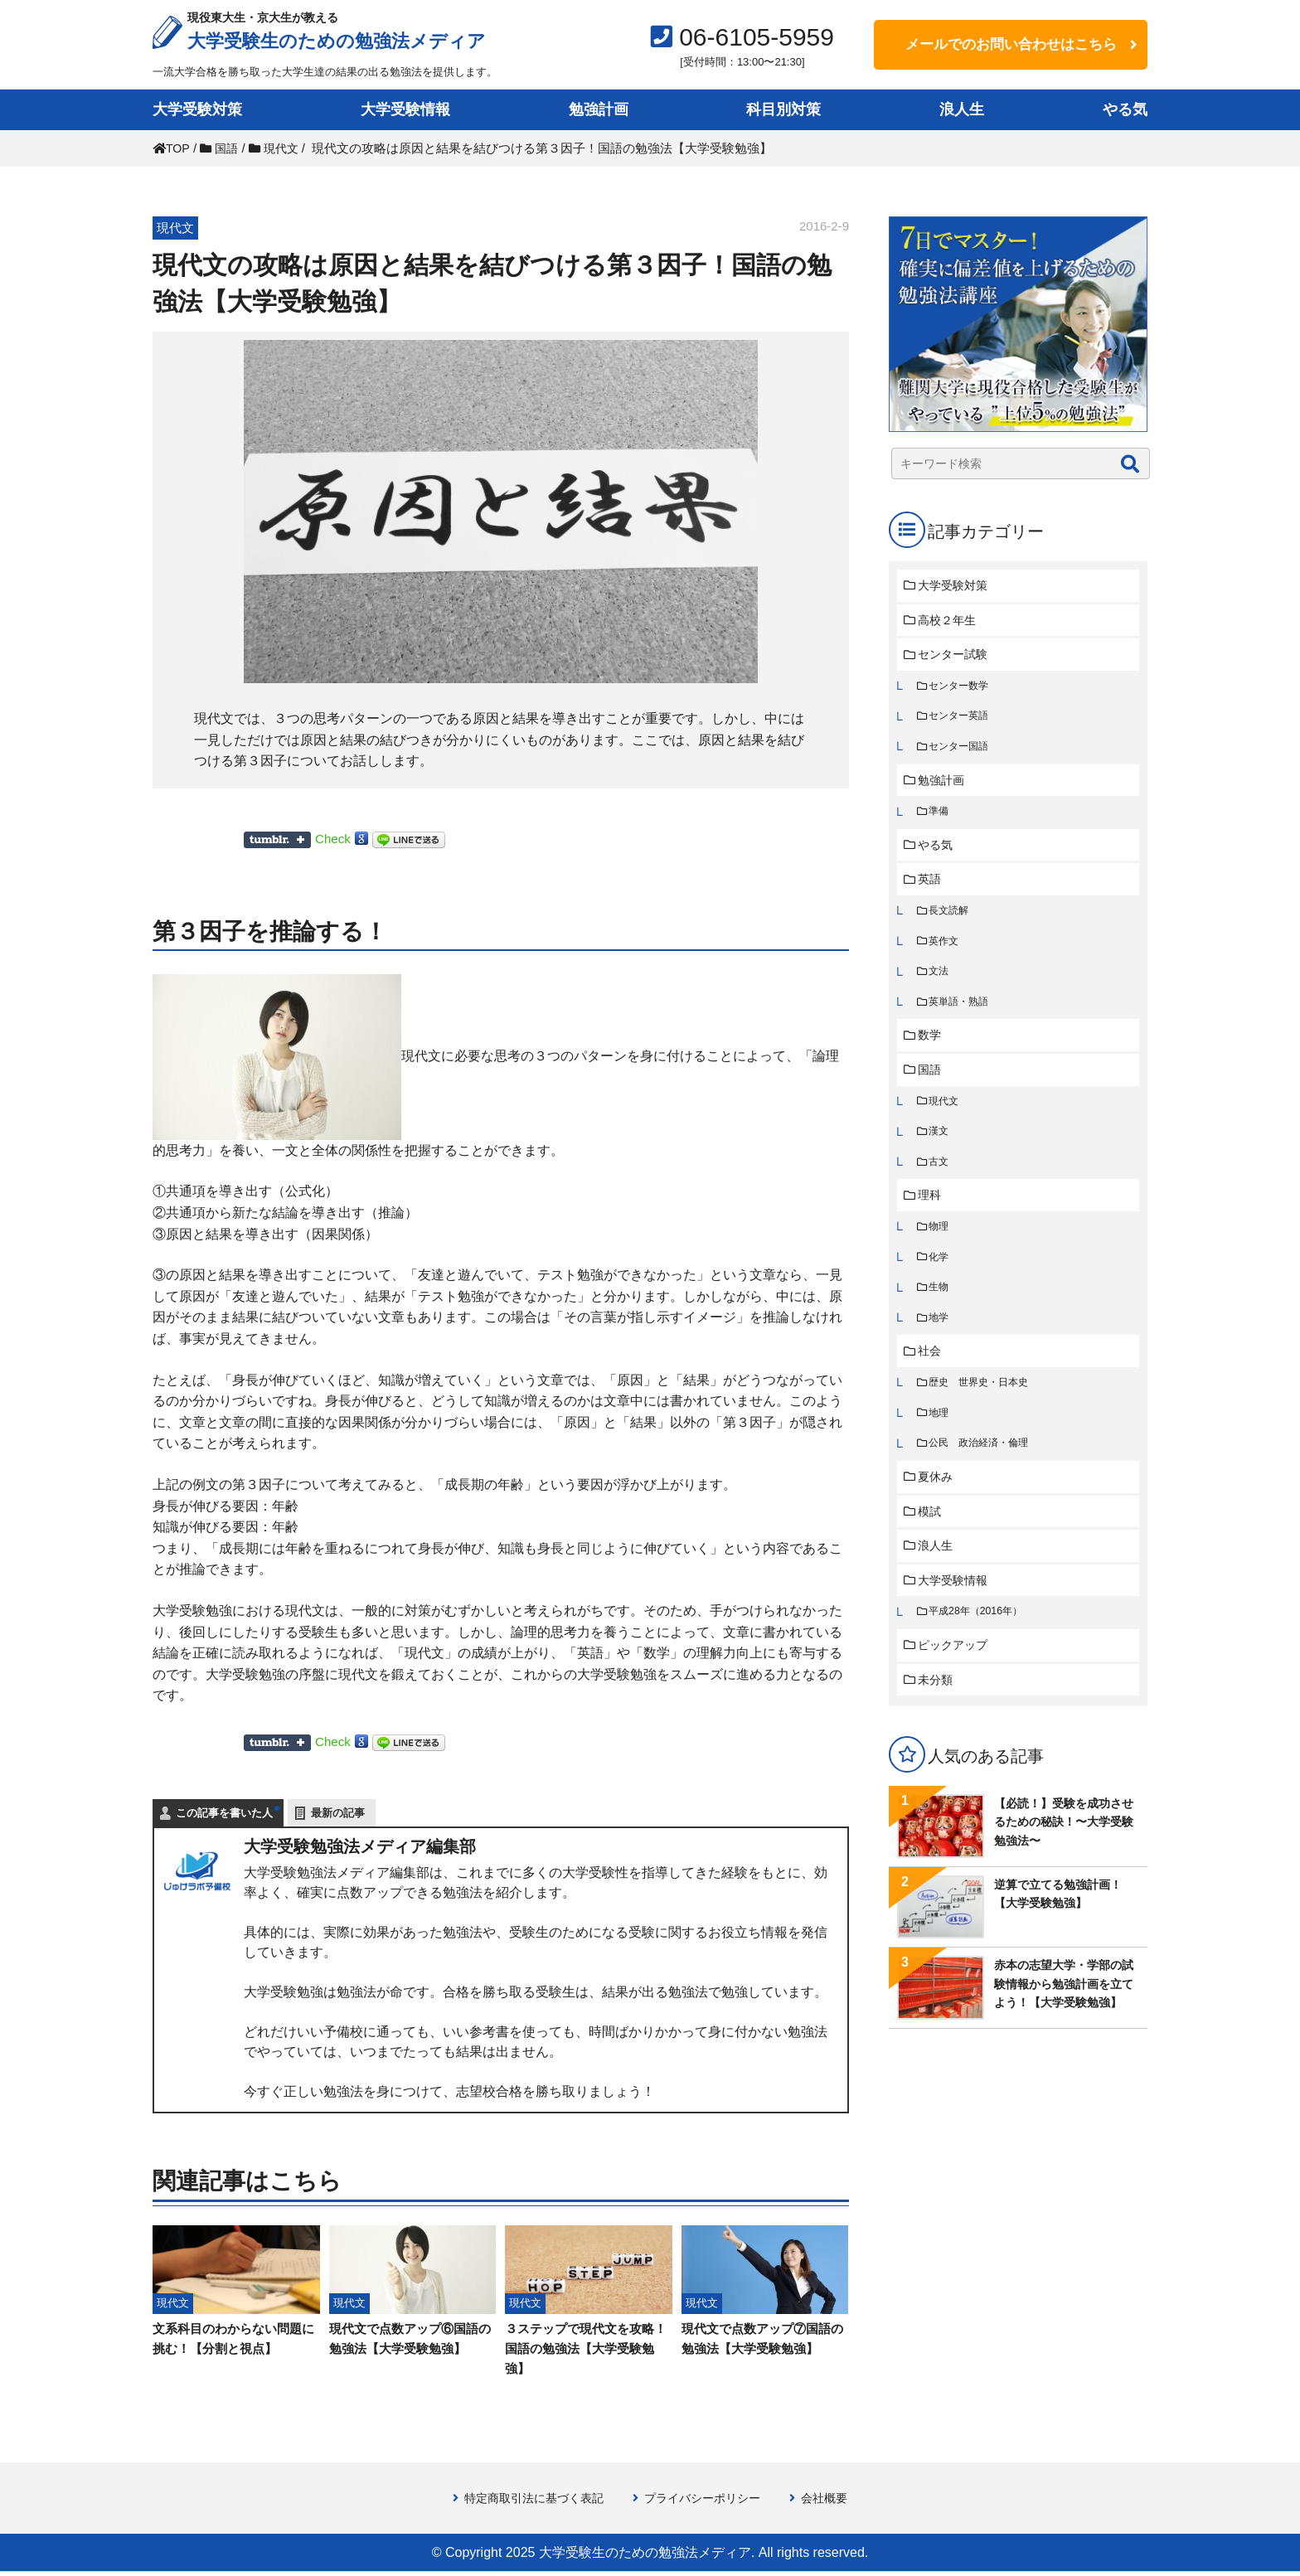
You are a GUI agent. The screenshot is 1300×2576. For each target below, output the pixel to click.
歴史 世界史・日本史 (983, 1409)
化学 (940, 1279)
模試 (931, 1542)
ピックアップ (956, 1680)
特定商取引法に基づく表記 (528, 2502)
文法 (940, 984)
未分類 (938, 1716)
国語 (931, 1086)
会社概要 (834, 2502)
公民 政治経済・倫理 (983, 1471)
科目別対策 (783, 109)
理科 (931, 1216)
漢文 (940, 1149)
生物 (940, 1310)
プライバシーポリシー (706, 2502)
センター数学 (961, 689)
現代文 (945, 1118)
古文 (940, 1181)
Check (333, 839)
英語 (931, 889)
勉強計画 (598, 109)
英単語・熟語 (961, 1016)
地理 (940, 1440)
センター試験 (956, 657)
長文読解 (951, 921)
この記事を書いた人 (224, 1813)
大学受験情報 (405, 109)
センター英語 (961, 721)
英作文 (945, 953)
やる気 (1125, 109)
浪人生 (961, 109)
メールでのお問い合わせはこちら (1011, 44)
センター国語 (961, 752)
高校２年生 (950, 621)
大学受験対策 (197, 109)
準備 (940, 819)
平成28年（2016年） (979, 1645)
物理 (940, 1248)
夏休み (938, 1506)
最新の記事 (338, 1813)
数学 (931, 1050)
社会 (931, 1377)
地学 (940, 1342)
